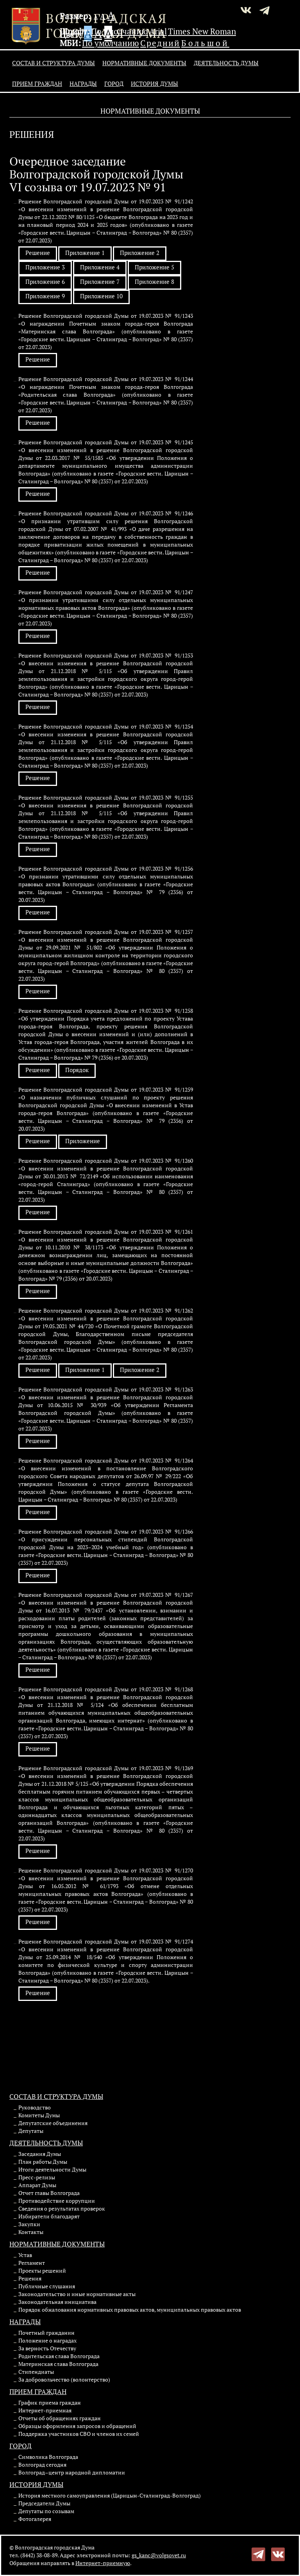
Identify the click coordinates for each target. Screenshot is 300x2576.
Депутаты (30, 2130)
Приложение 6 (45, 281)
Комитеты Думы (39, 2115)
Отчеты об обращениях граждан (59, 2418)
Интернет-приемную (102, 2563)
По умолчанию (119, 31)
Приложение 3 (45, 267)
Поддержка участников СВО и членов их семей (78, 2433)
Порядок (77, 1070)
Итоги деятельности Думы (52, 2169)
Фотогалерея (34, 2519)
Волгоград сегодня (42, 2464)
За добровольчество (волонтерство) (64, 2379)
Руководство (34, 2107)
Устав (25, 2255)
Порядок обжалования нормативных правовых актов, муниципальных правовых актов (129, 2309)
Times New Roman (202, 31)
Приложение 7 (100, 281)
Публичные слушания (46, 2286)
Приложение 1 (85, 253)
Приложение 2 (139, 253)
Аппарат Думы (37, 2185)
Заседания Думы (39, 2153)
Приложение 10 (101, 296)
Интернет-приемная (44, 2410)
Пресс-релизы (36, 2177)
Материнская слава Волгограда (58, 2364)
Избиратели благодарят (49, 2216)
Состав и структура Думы (53, 63)
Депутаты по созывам (46, 2511)
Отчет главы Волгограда (49, 2193)
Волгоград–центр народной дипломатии (71, 2472)
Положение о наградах (47, 2340)
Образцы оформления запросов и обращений (77, 2426)
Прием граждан (37, 83)
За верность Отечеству (47, 2348)
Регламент (31, 2262)
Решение (37, 253)
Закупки (29, 2224)
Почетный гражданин (46, 2332)
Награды (83, 83)
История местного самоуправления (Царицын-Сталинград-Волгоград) (109, 2495)
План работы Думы (42, 2161)
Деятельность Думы (226, 63)
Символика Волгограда (48, 2456)
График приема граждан (49, 2402)
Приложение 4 (100, 267)
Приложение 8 (154, 281)
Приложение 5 (154, 267)
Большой (205, 42)
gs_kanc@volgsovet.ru (159, 2555)
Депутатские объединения (53, 2123)
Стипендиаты (36, 2371)
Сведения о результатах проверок (61, 2208)
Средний (160, 42)
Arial (158, 31)
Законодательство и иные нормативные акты (77, 2294)
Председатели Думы (44, 2503)
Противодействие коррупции (56, 2200)
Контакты (30, 2232)
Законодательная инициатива (57, 2301)
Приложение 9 (45, 296)
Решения (29, 2278)
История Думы (154, 83)
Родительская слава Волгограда (59, 2356)
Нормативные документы (144, 63)
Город (113, 83)
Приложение (82, 1141)
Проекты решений (42, 2270)
